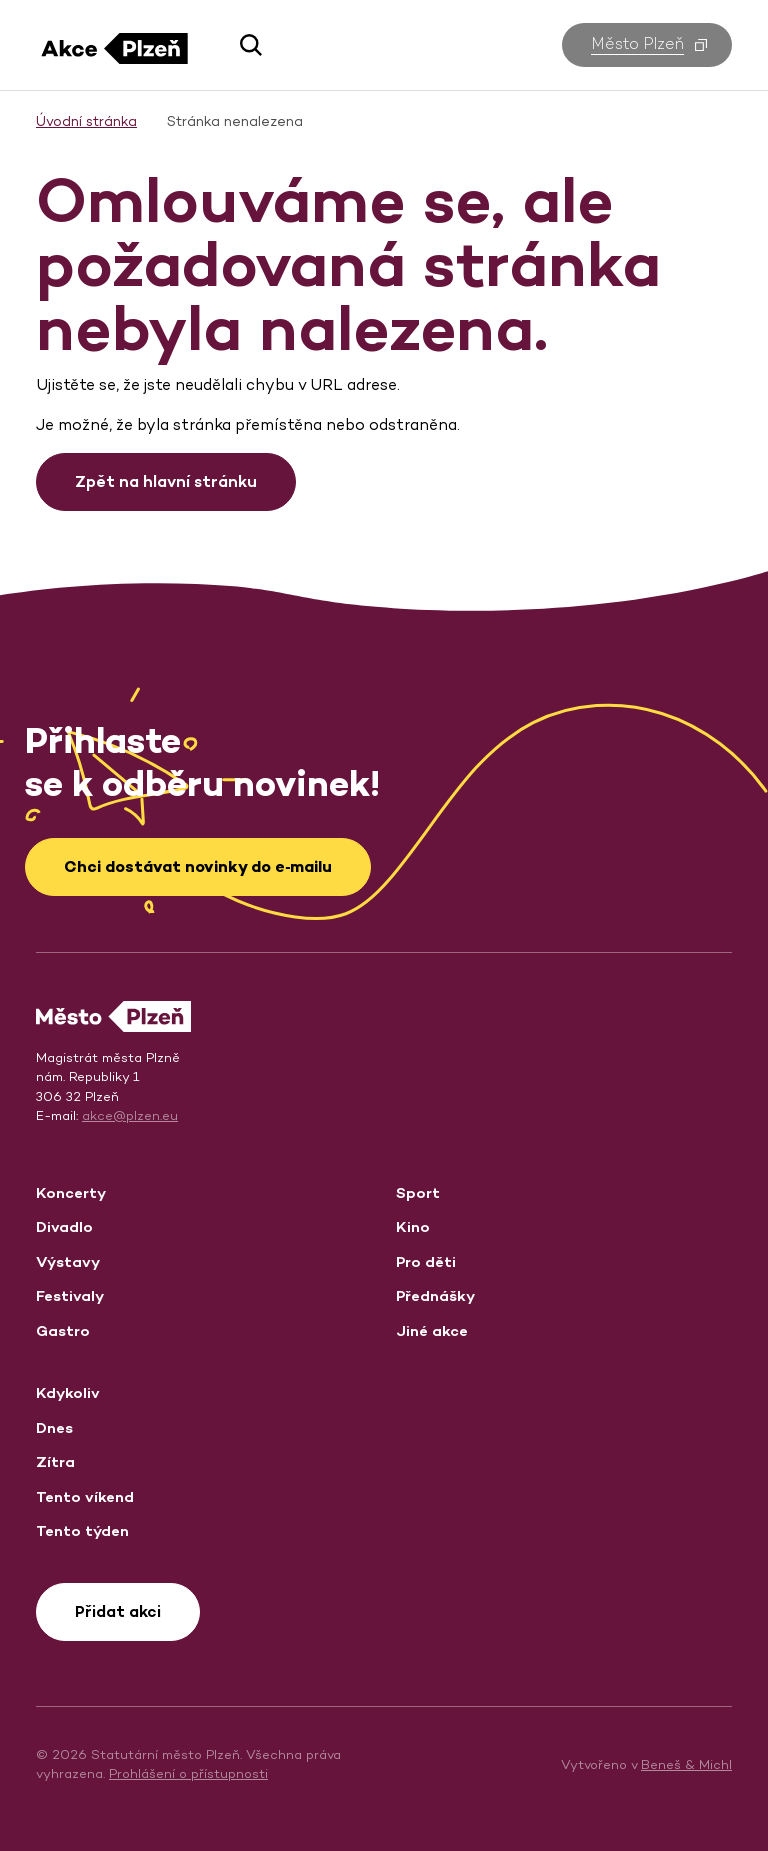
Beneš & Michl (686, 1764)
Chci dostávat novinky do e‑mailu (198, 866)
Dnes (54, 1427)
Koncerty (71, 1192)
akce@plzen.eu (130, 1115)
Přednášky (435, 1295)
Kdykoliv (68, 1392)
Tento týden (82, 1530)
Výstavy (68, 1261)
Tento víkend (85, 1496)
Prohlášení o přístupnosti (188, 1773)
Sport (418, 1192)
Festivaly (70, 1295)
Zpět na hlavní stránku (166, 481)
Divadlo (64, 1226)
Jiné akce (432, 1330)
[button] (243, 45)
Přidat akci (118, 1611)
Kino (413, 1226)
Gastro (63, 1330)
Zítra (55, 1461)
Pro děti (426, 1261)
